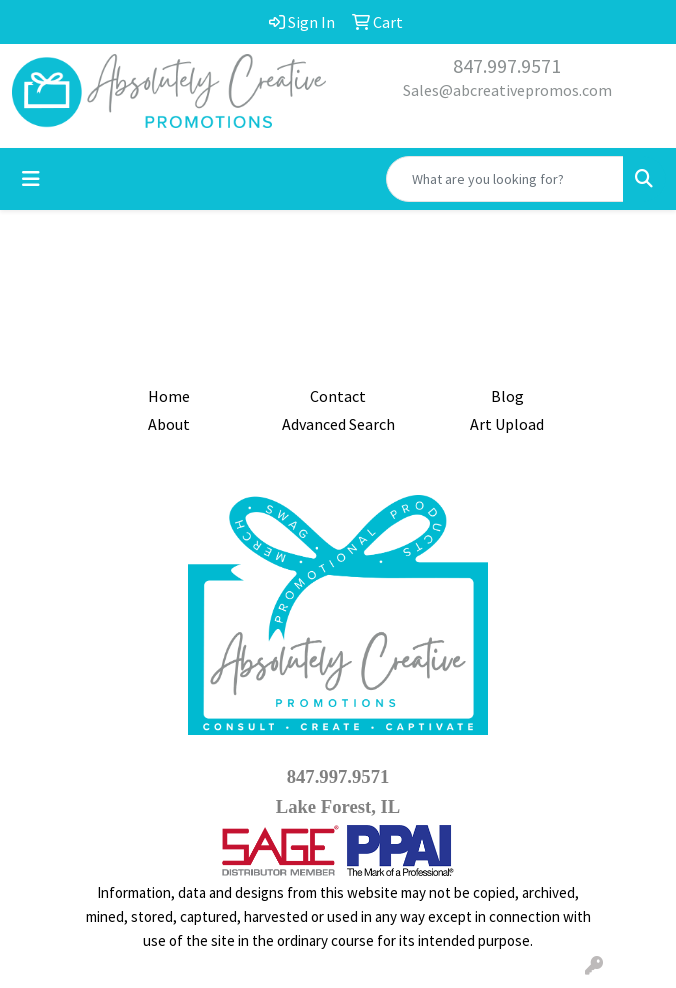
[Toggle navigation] (31, 179)
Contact (338, 396)
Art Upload (507, 424)
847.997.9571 (507, 65)
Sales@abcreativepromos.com (507, 90)
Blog (507, 396)
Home (169, 396)
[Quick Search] (505, 179)
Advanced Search (338, 424)
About (169, 424)
